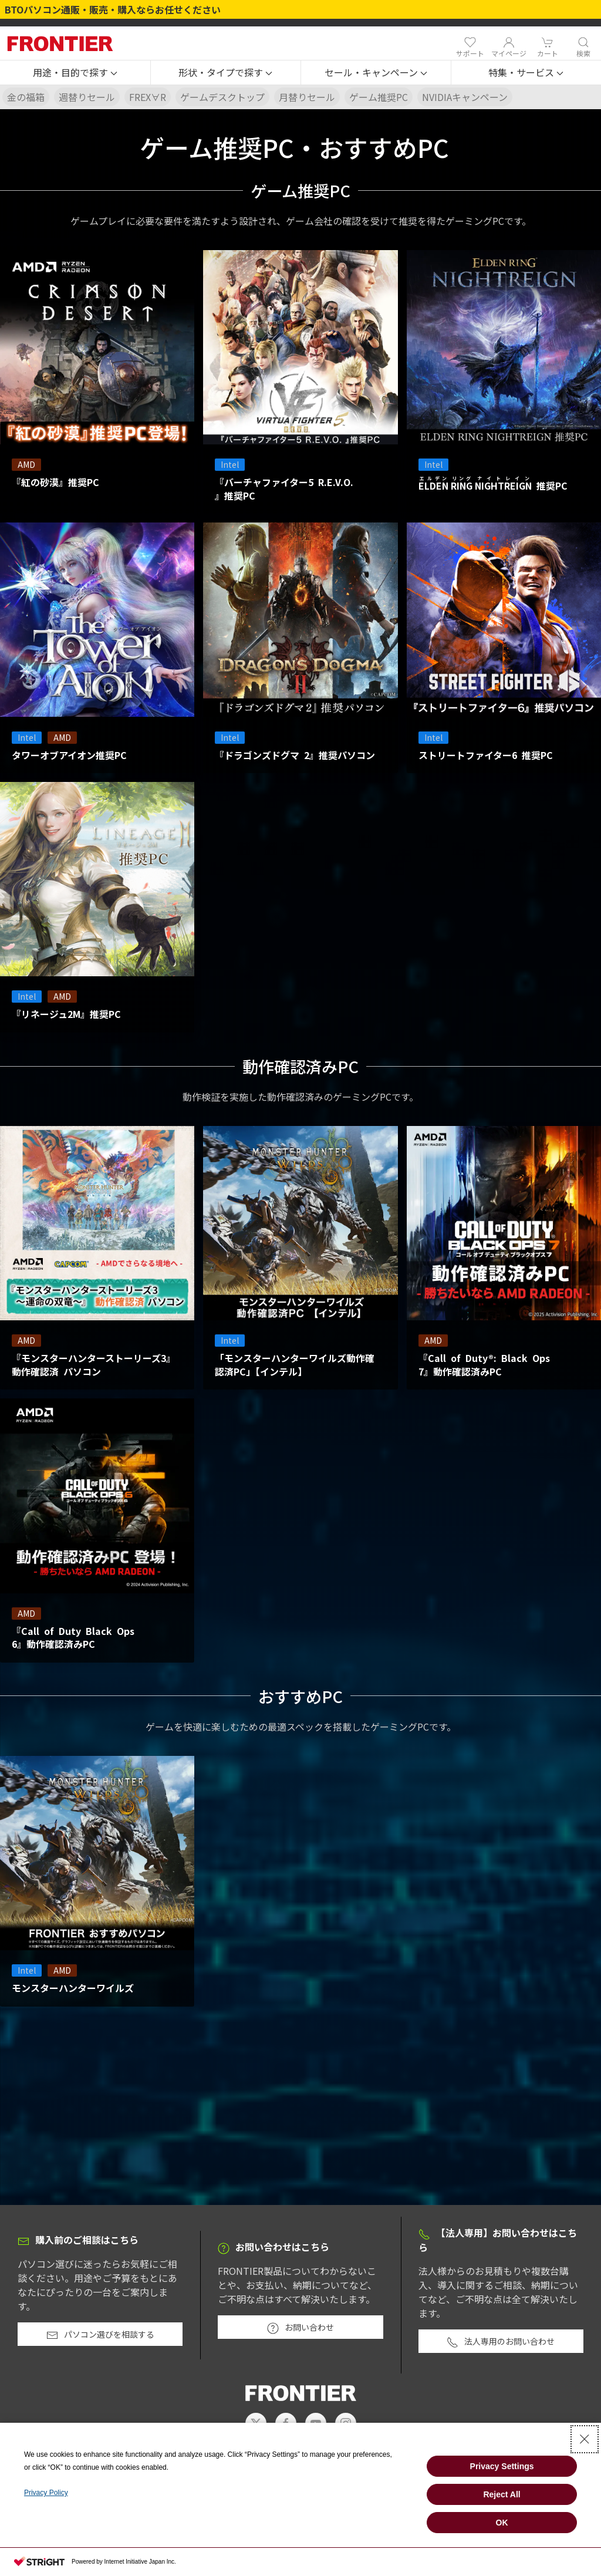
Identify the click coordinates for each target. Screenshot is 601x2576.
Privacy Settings (502, 2466)
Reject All (501, 2494)
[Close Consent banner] (584, 2439)
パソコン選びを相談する (100, 2334)
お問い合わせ (300, 2327)
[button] (75, 72)
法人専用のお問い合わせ (501, 2341)
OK (502, 2522)
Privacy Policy (46, 2493)
